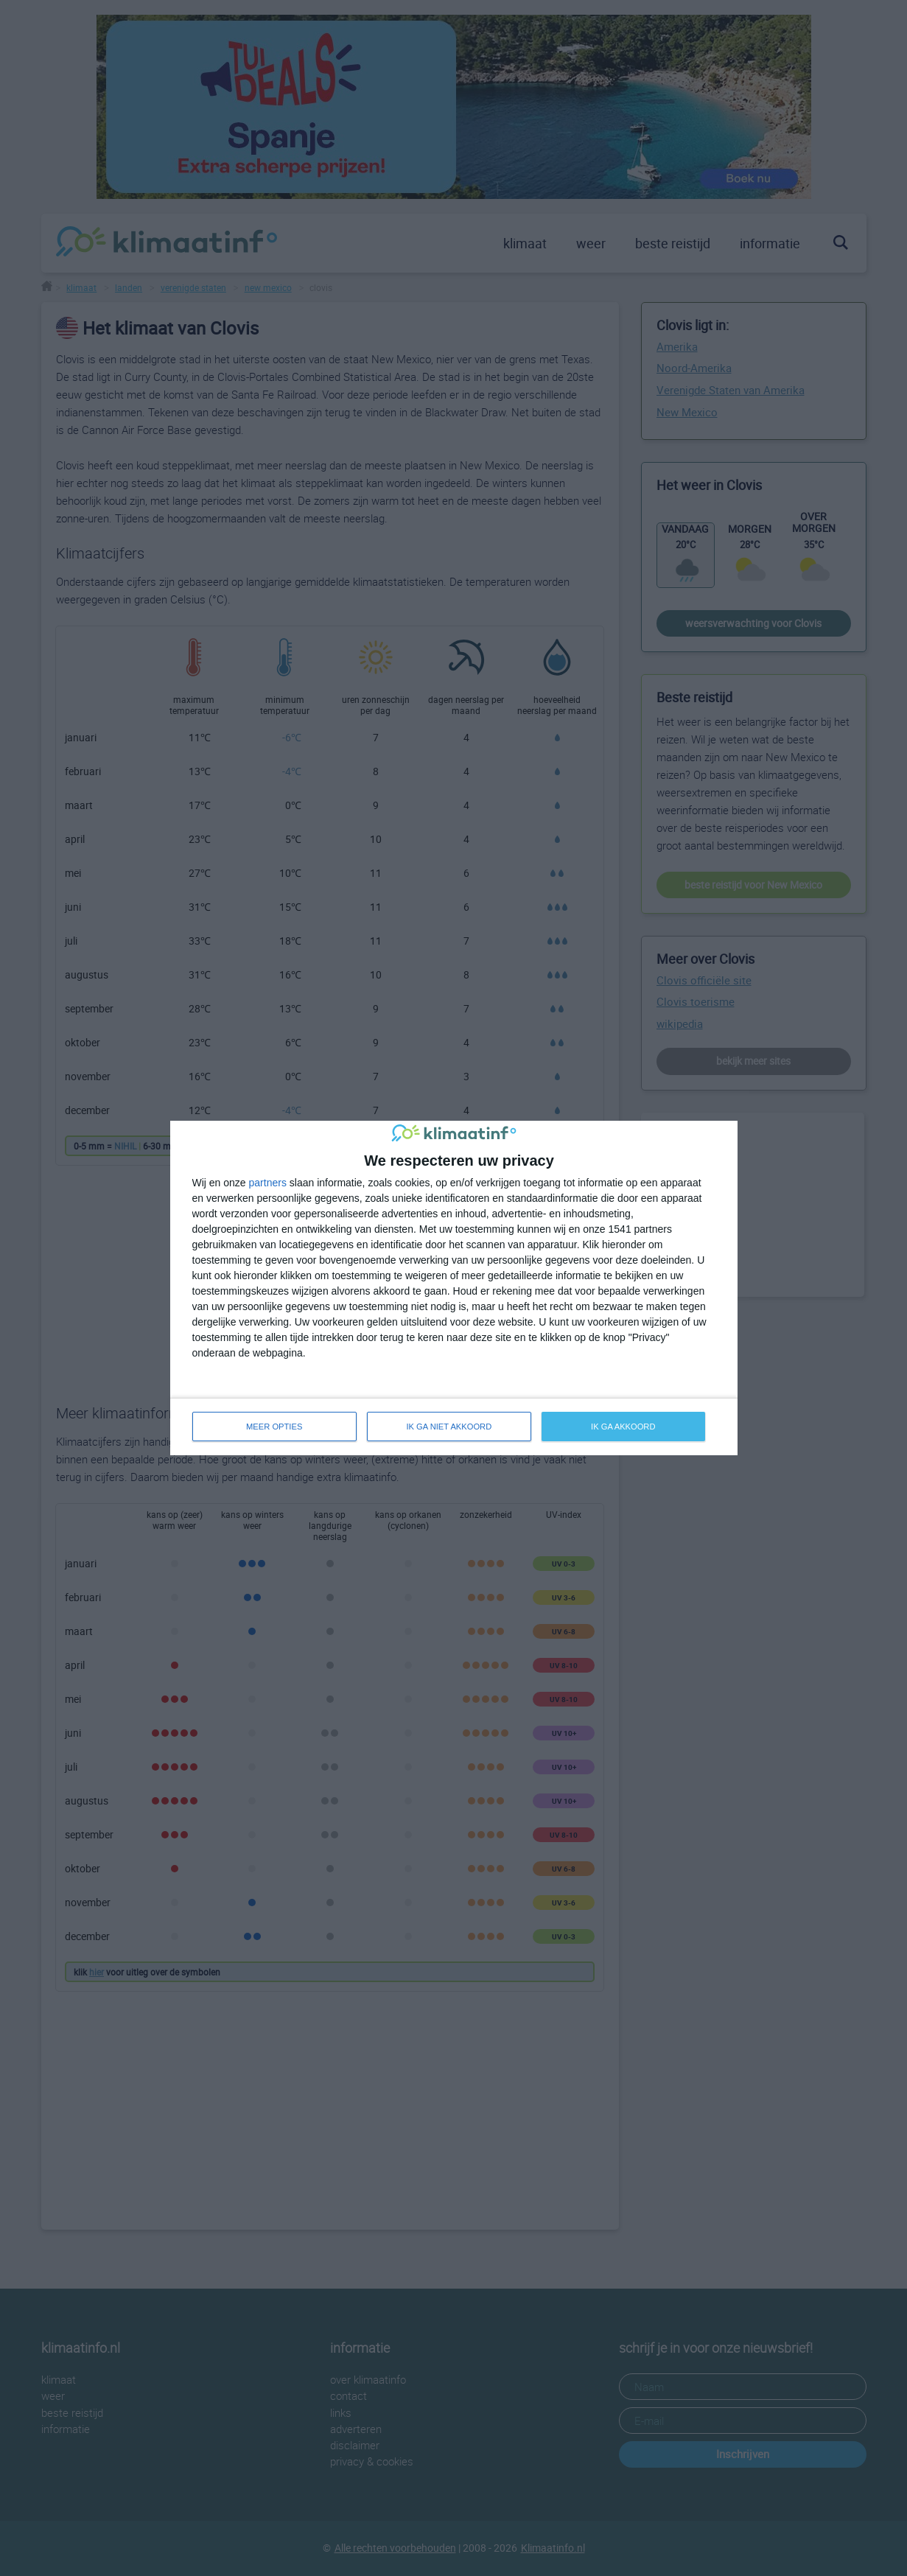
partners (268, 1183)
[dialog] (454, 1288)
